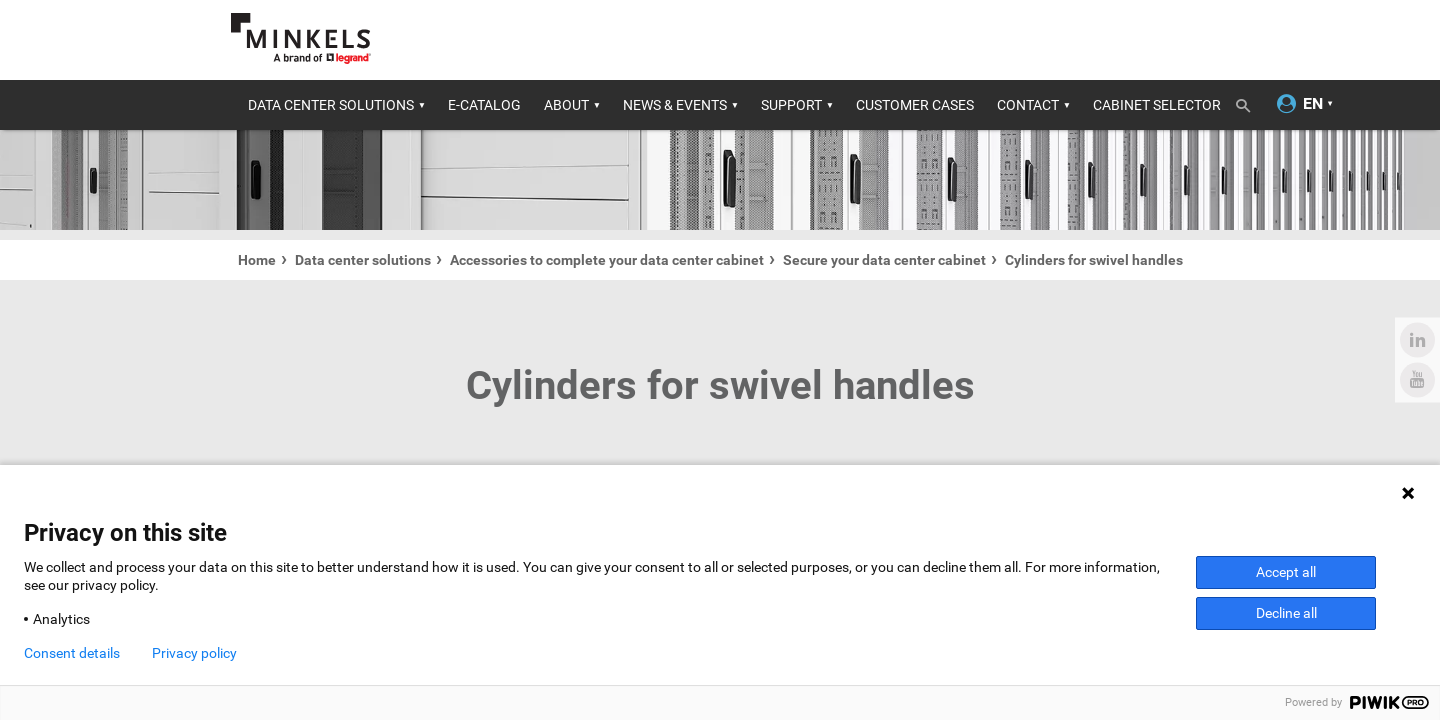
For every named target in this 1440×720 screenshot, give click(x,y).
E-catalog (484, 105)
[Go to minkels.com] (301, 38)
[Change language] (1313, 104)
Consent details (72, 653)
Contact (1028, 105)
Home (257, 260)
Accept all (1286, 572)
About (566, 105)
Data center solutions (331, 105)
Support (791, 105)
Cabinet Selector (1157, 105)
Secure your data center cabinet (884, 260)
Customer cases (915, 105)
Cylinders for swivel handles (1094, 260)
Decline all (1286, 613)
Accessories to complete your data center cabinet (607, 260)
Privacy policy (194, 653)
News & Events (675, 105)
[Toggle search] (1250, 102)
